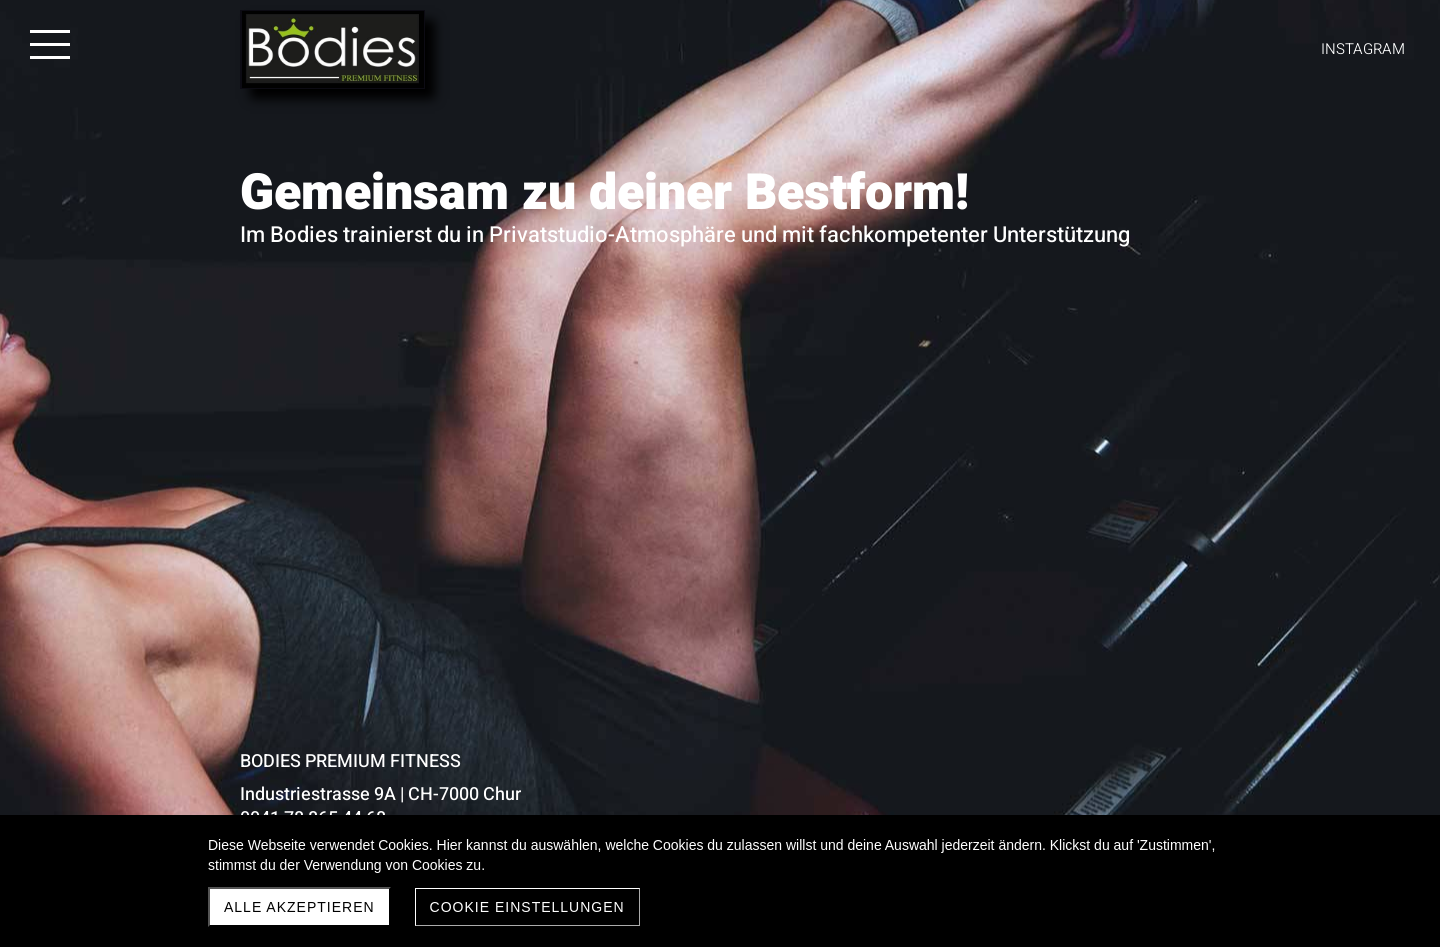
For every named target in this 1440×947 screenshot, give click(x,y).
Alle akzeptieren (299, 907)
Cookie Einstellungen (527, 907)
